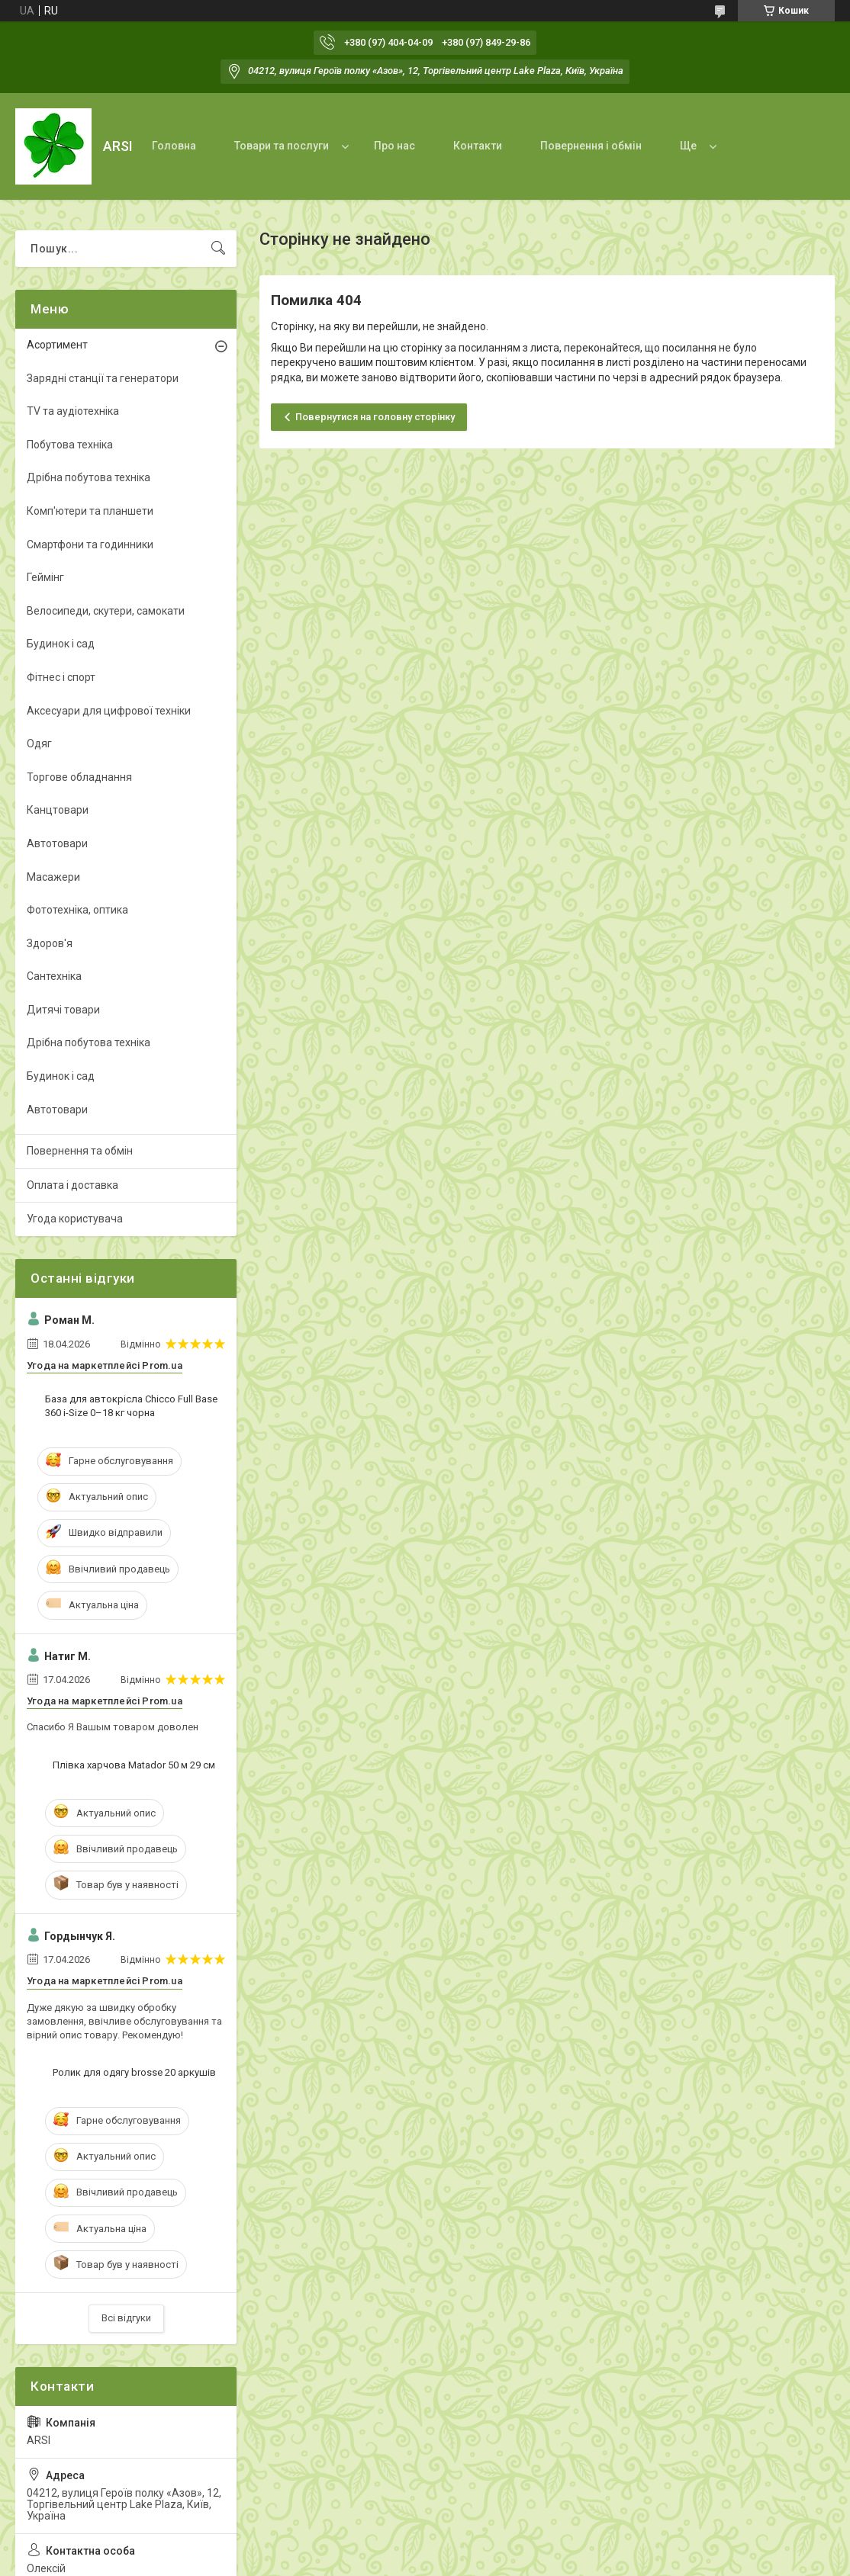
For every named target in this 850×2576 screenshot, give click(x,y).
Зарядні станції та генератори (103, 378)
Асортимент (57, 345)
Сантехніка (54, 976)
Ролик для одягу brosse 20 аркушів (134, 2072)
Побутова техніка (70, 444)
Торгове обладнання (79, 777)
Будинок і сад (61, 644)
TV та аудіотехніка (73, 411)
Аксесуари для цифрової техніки (109, 711)
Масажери (53, 877)
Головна (174, 146)
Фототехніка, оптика (77, 910)
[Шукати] (218, 248)
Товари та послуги (281, 146)
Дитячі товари (63, 1010)
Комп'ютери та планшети (90, 511)
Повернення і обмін (591, 146)
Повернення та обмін (80, 1151)
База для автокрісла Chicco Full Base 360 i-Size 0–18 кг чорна (131, 1405)
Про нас (394, 146)
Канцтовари (58, 810)
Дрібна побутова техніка (88, 477)
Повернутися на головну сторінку (375, 416)
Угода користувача (75, 1219)
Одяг (39, 743)
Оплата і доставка (72, 1185)
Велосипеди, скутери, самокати (106, 611)
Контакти (477, 146)
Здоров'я (49, 943)
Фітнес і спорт (61, 677)
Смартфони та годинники (90, 544)
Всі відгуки (126, 2318)
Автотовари (57, 843)
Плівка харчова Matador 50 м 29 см (134, 1765)
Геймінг (45, 577)
